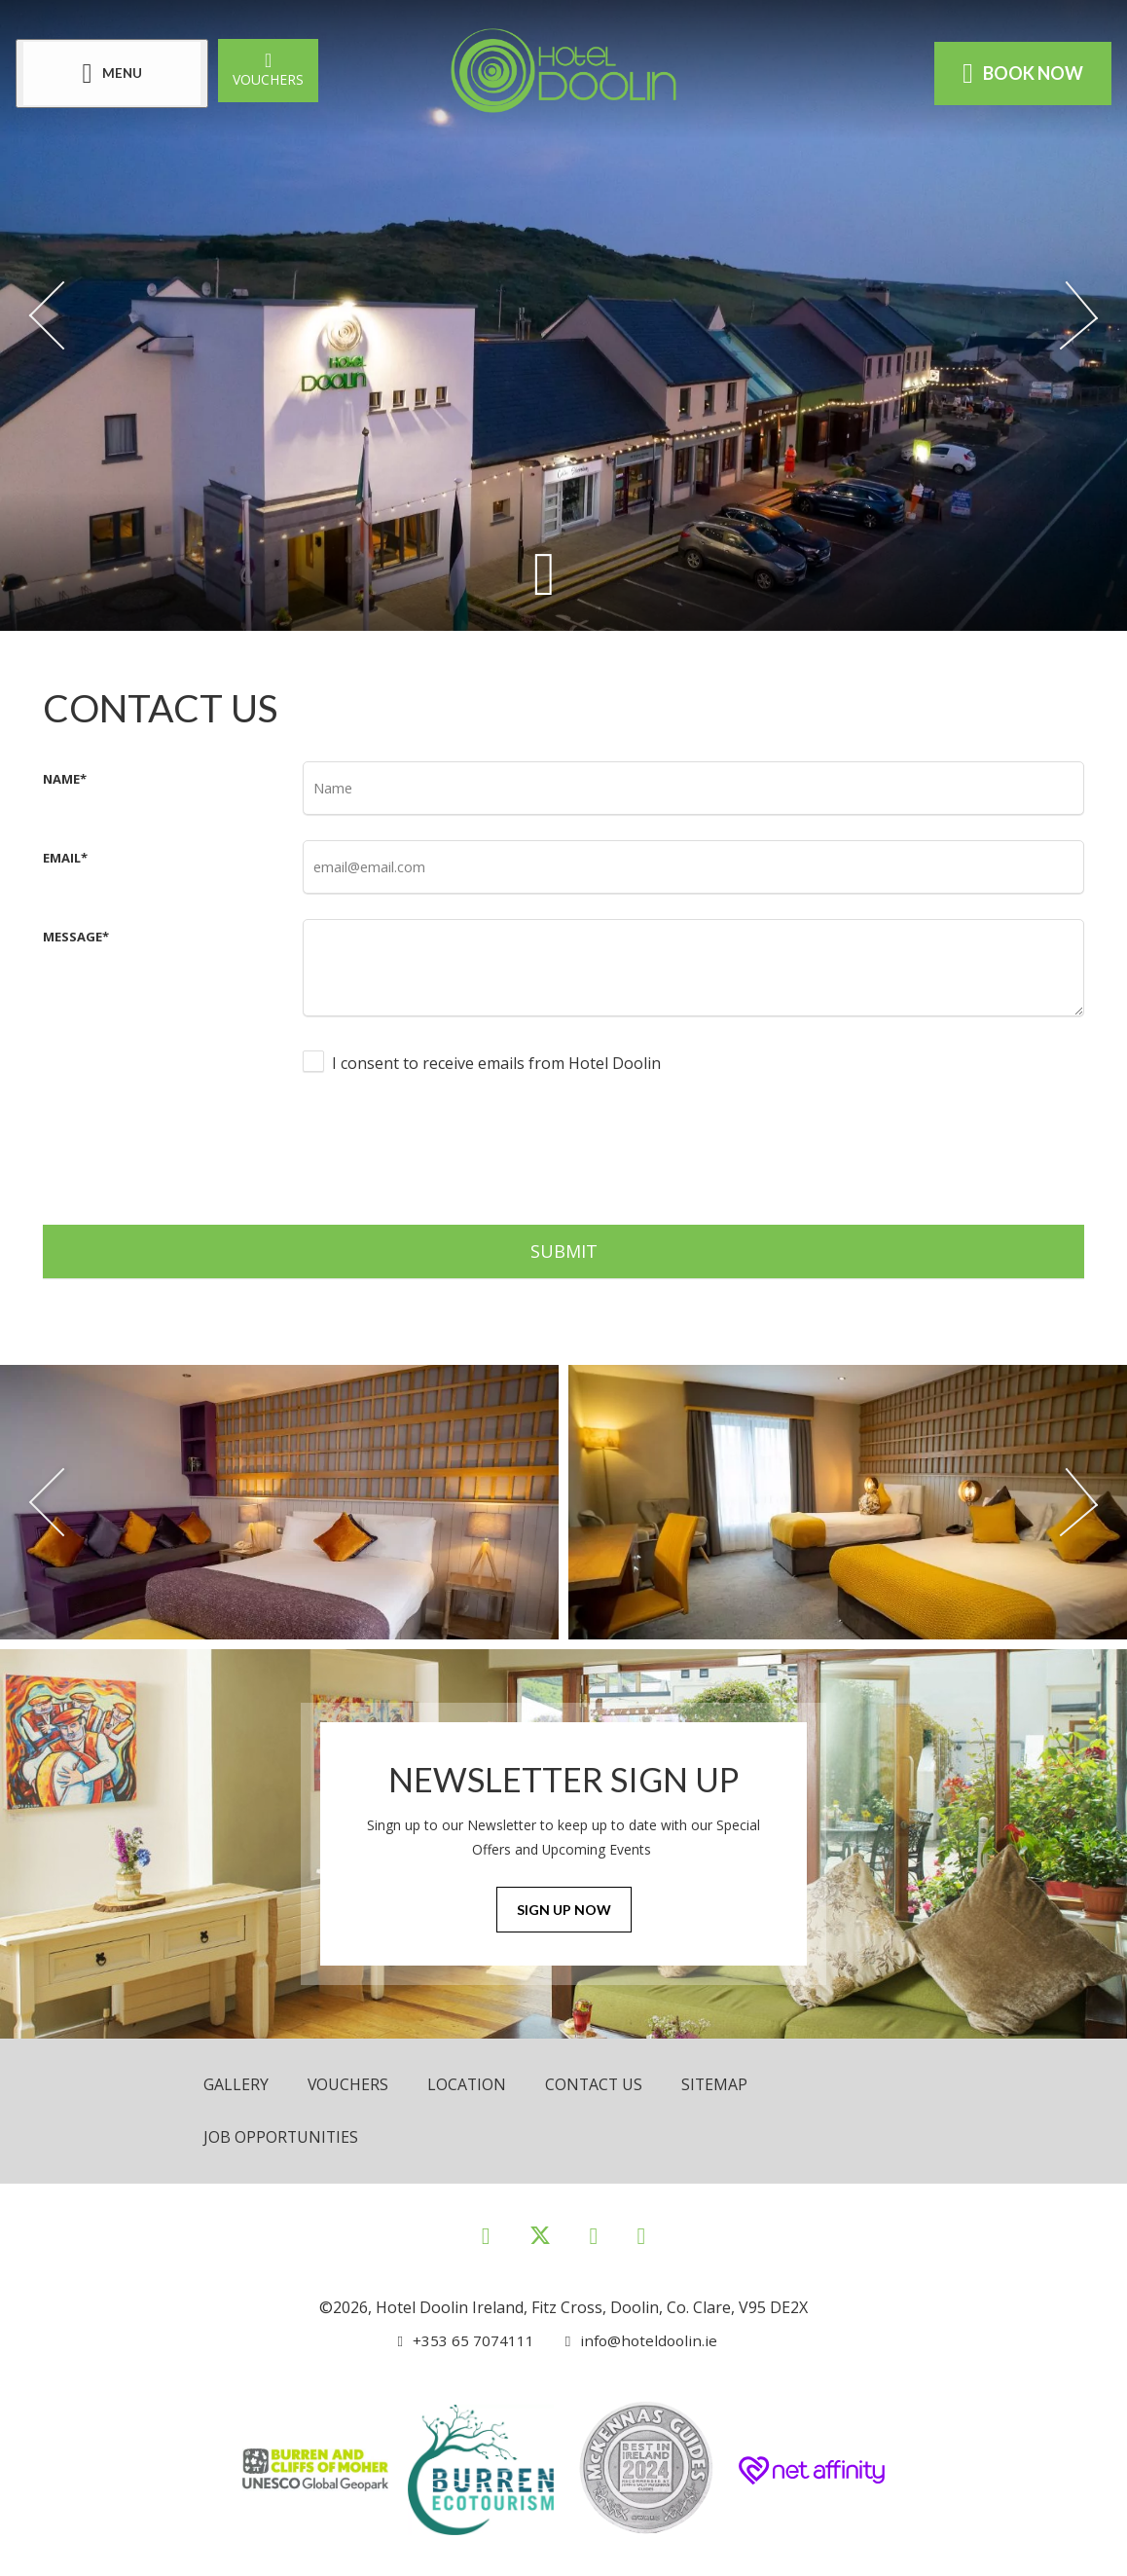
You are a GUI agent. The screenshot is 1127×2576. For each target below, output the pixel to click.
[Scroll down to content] (543, 574)
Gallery (236, 2084)
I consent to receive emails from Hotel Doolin (496, 1063)
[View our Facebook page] (486, 2234)
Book (1019, 74)
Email (65, 857)
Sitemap (718, 2084)
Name (65, 779)
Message (76, 936)
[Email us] (634, 2339)
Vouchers (272, 69)
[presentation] (451, 1147)
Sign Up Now (564, 1910)
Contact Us (596, 2084)
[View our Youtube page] (640, 2234)
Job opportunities (281, 2137)
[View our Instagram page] (594, 2234)
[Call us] (465, 2339)
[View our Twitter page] (540, 2242)
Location (468, 2084)
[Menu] (115, 73)
